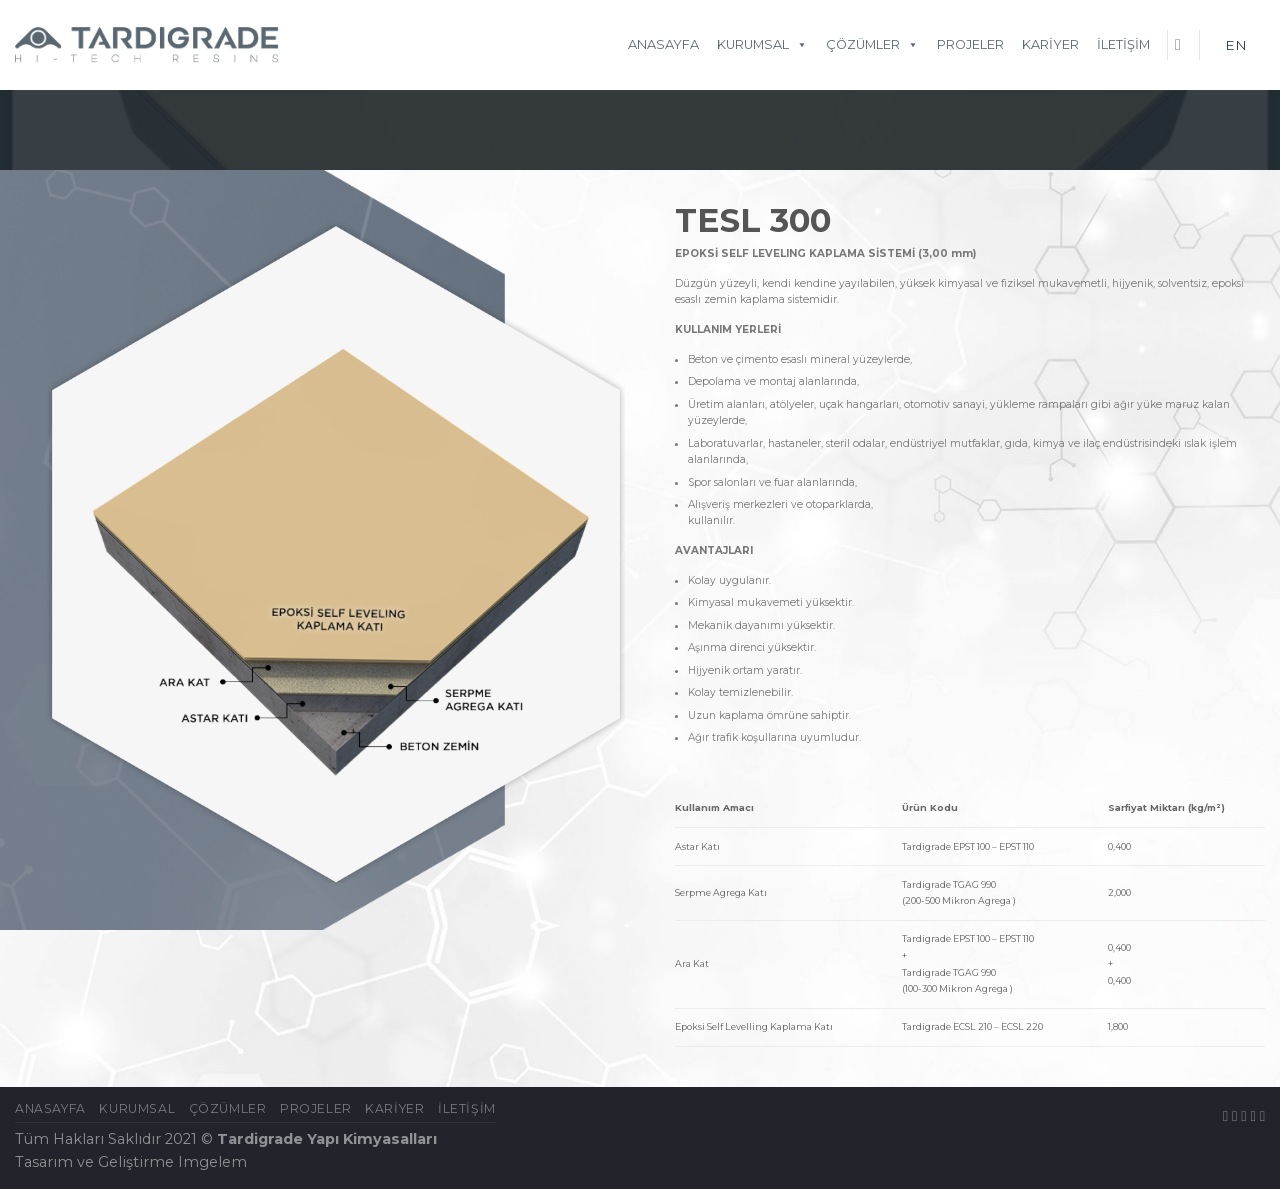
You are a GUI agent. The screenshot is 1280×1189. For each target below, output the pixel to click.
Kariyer (1050, 44)
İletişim (1123, 44)
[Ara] (1183, 44)
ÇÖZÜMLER (872, 44)
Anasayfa (663, 44)
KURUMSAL (762, 44)
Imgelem (212, 1162)
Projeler (970, 44)
